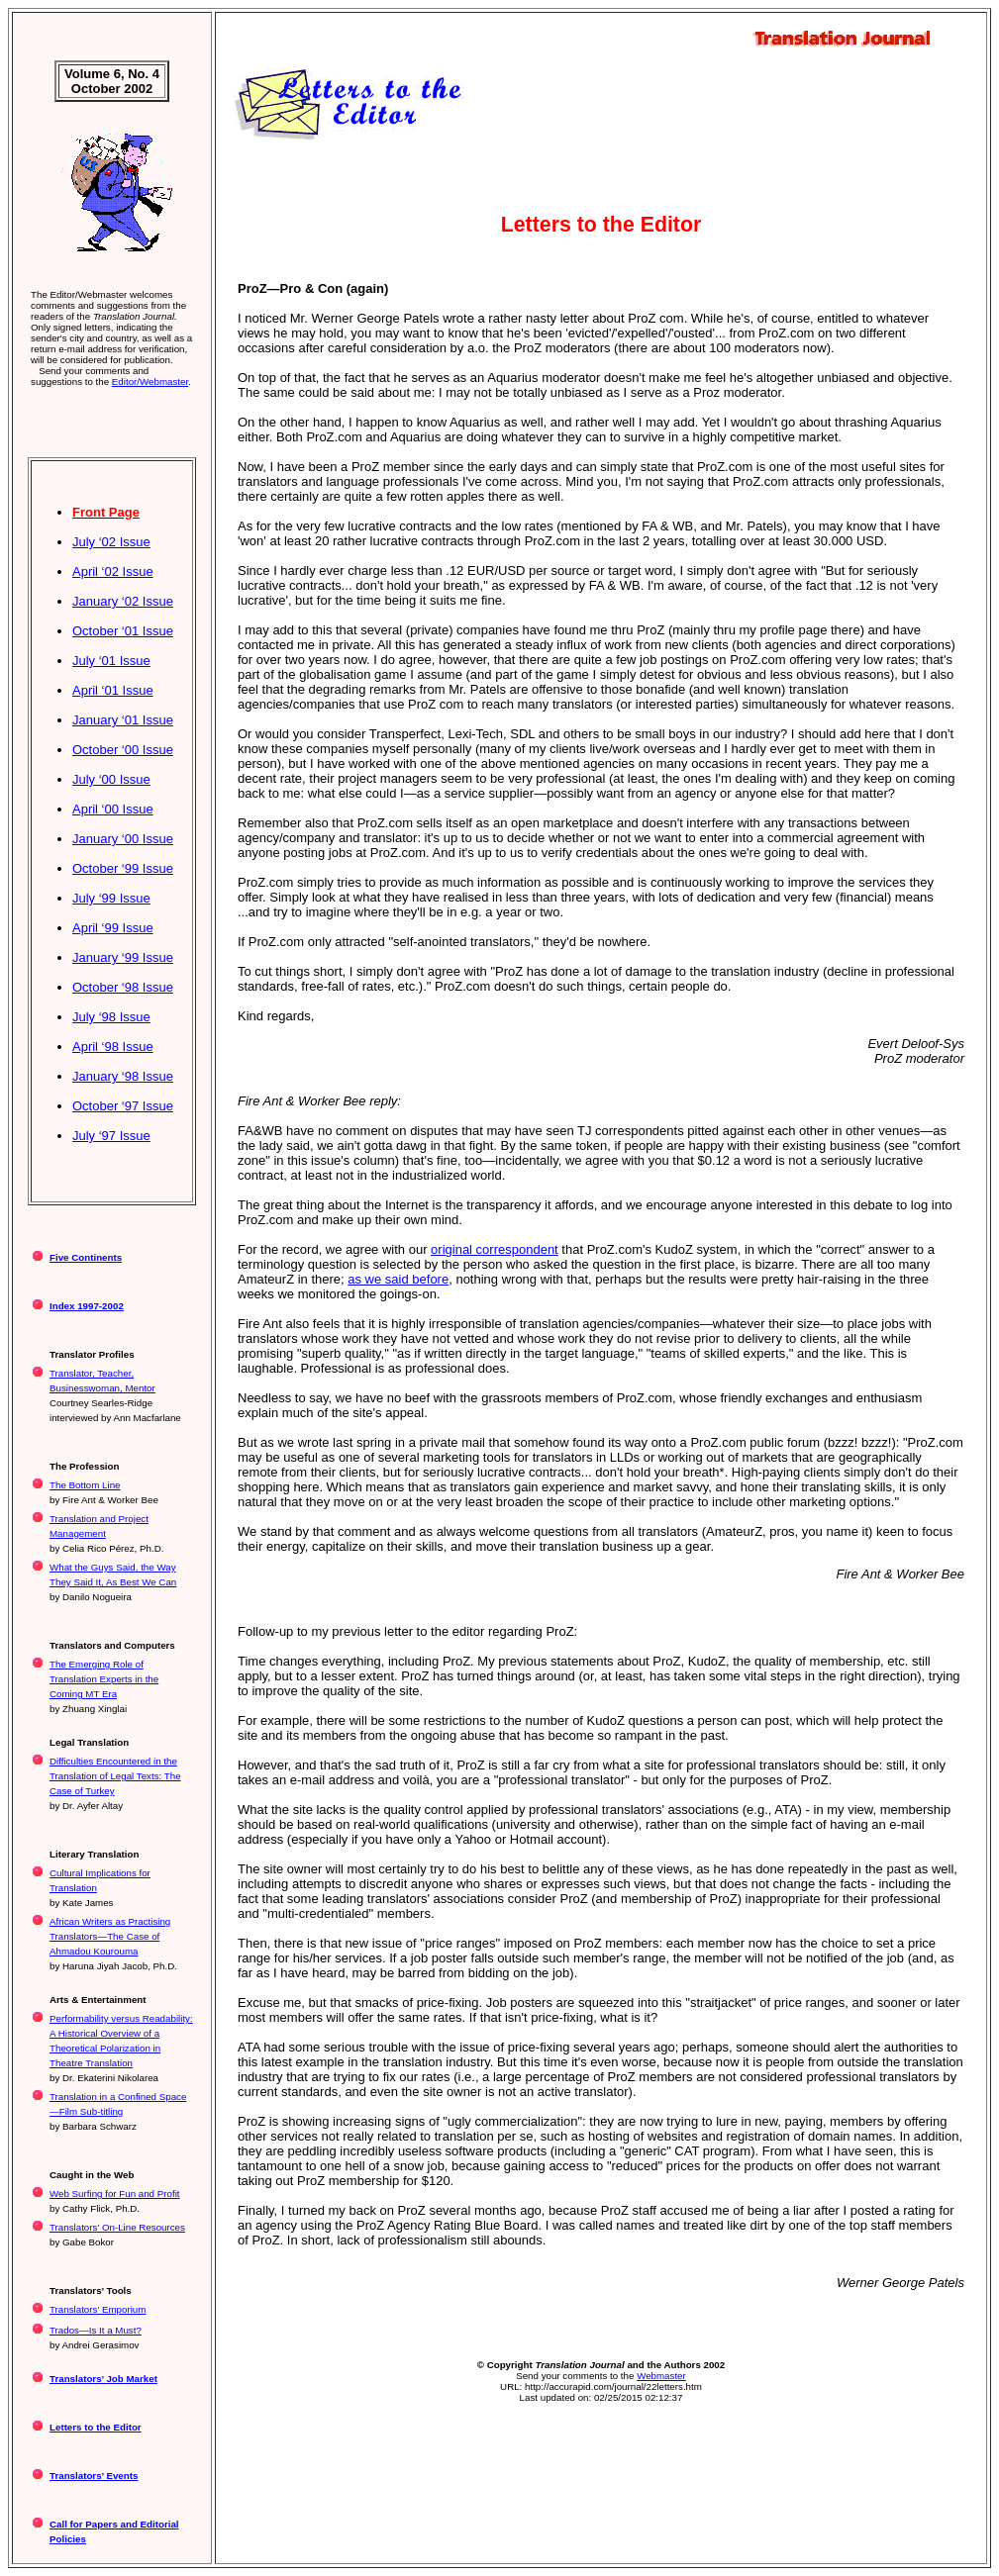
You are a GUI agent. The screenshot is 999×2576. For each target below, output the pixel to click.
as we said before (398, 1279)
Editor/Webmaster (150, 381)
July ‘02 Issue (111, 541)
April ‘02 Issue (112, 571)
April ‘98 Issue (112, 1046)
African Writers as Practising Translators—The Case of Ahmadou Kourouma (110, 1936)
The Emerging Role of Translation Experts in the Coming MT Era (104, 1679)
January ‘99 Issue (122, 957)
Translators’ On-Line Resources (117, 2227)
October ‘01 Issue (122, 630)
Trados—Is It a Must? (96, 2330)
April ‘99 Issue (112, 927)
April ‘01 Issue (112, 690)
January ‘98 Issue (122, 1076)
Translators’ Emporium (98, 2309)
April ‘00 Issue (112, 809)
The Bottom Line (85, 1484)
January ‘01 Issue (122, 720)
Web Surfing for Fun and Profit (115, 2193)
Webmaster (661, 2375)
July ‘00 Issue (111, 779)
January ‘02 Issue (122, 601)
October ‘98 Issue (122, 987)
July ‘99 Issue (111, 898)
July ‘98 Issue (111, 1016)
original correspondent (494, 1249)
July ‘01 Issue (111, 660)
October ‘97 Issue (122, 1105)
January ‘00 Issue (122, 838)
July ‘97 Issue (111, 1135)
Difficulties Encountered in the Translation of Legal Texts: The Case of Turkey (115, 1776)
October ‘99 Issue (122, 868)
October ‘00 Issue (122, 749)
